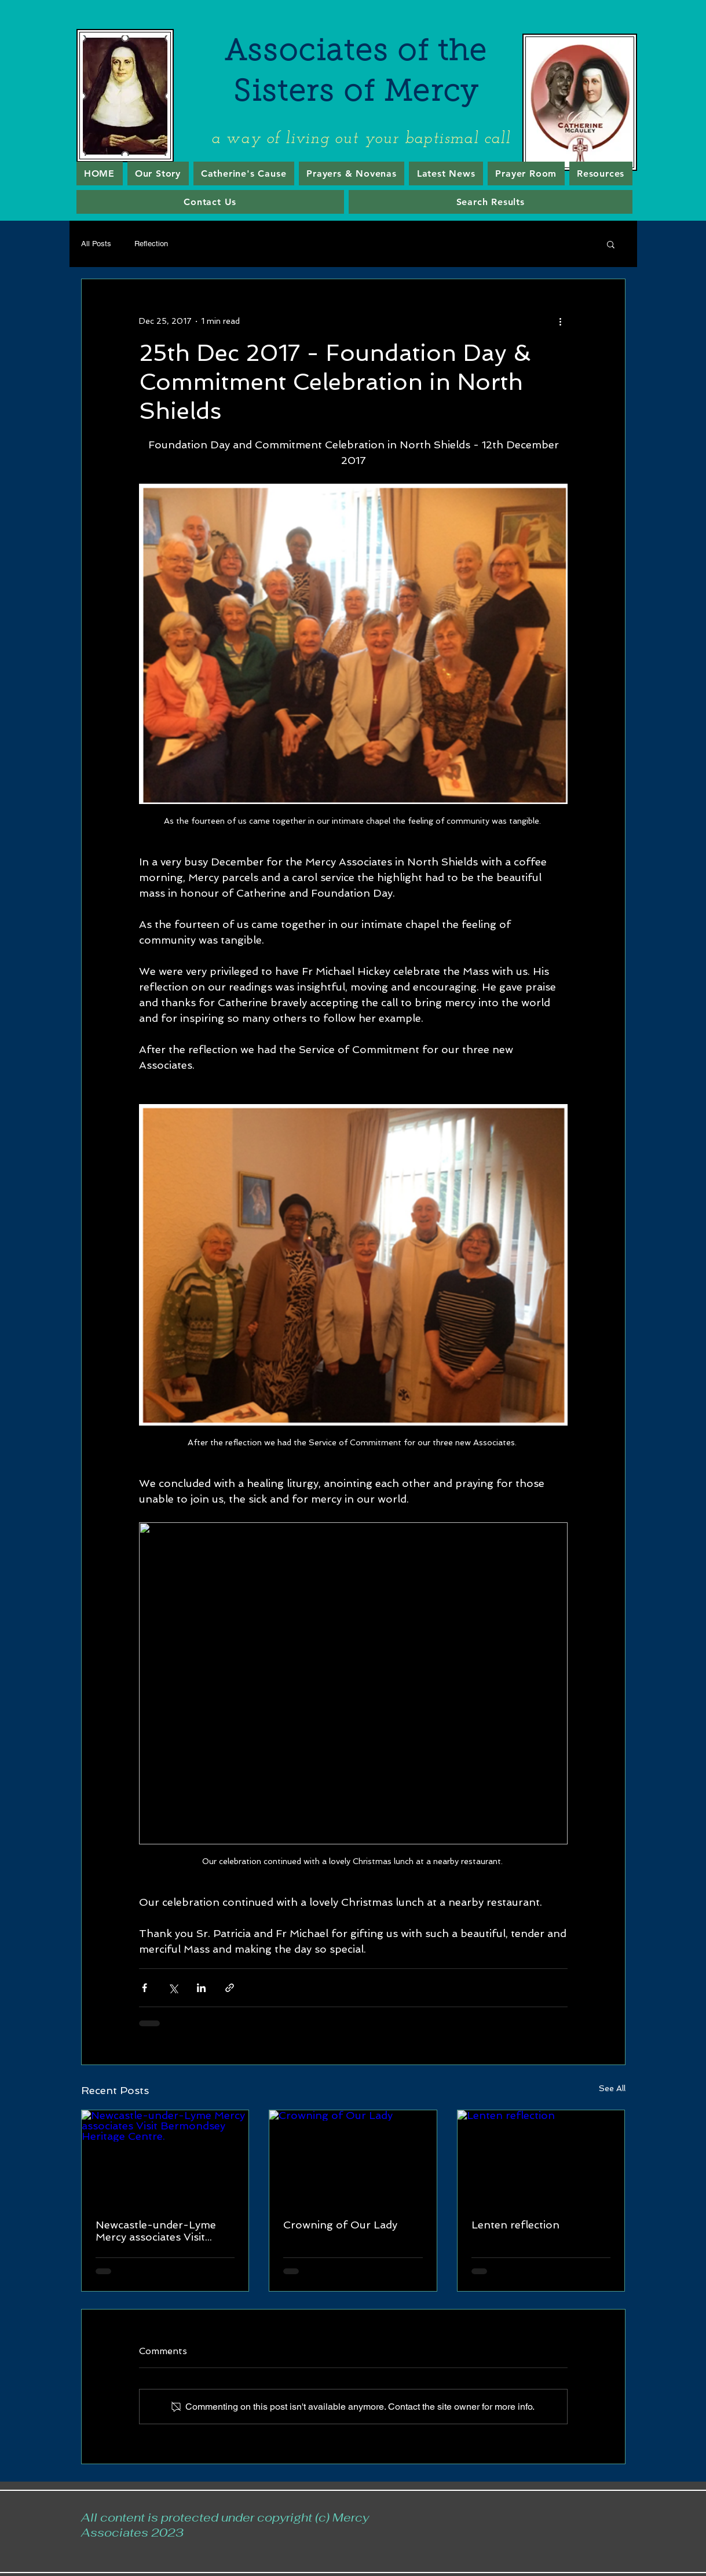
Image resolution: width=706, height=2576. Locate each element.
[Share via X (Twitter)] (172, 1987)
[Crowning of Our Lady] (353, 2157)
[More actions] (561, 321)
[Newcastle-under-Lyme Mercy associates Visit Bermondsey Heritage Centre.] (165, 2157)
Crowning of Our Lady (340, 2225)
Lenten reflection (515, 2225)
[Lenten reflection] (541, 2157)
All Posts (96, 243)
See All (612, 2088)
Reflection (151, 243)
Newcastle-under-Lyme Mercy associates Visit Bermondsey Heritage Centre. (156, 2231)
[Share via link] (229, 1987)
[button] (610, 244)
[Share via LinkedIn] (201, 1987)
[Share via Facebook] (144, 1987)
